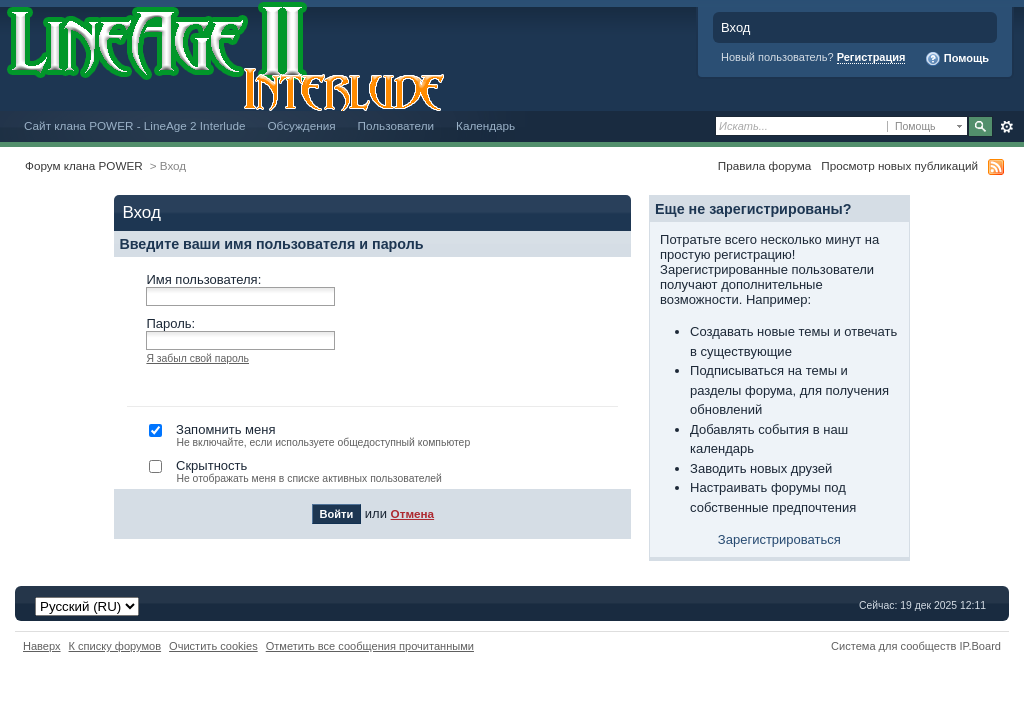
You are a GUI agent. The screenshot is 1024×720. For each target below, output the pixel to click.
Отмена (413, 513)
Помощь (957, 59)
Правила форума (764, 165)
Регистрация (871, 57)
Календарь (485, 125)
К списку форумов (115, 646)
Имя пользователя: (203, 279)
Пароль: (170, 323)
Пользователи (396, 125)
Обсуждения (301, 125)
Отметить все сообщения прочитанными (370, 646)
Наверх (42, 646)
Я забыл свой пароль (197, 358)
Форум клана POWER (84, 165)
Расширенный (1006, 127)
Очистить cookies (213, 646)
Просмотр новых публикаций (899, 165)
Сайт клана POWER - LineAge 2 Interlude (134, 125)
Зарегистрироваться (779, 539)
